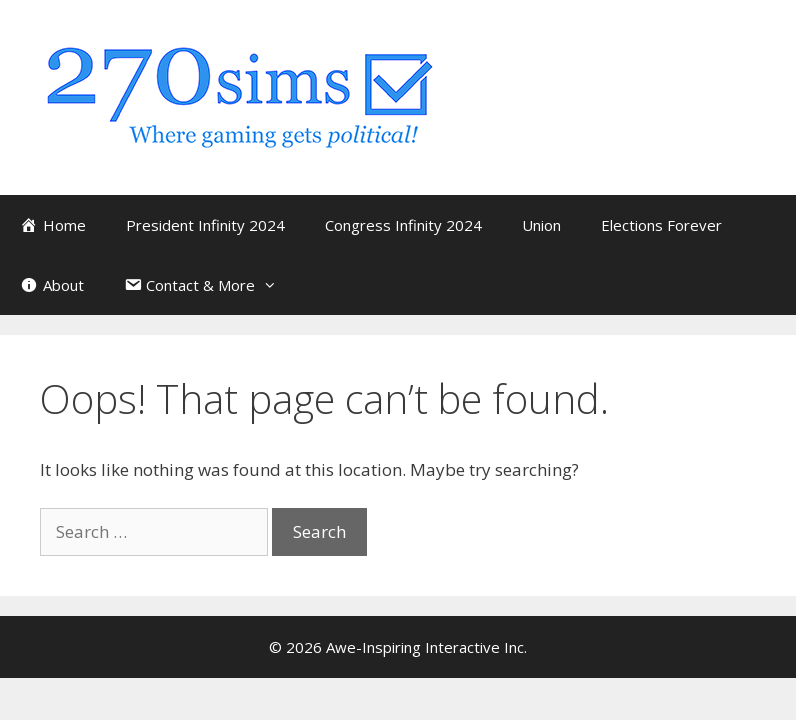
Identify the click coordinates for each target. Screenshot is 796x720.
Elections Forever (661, 225)
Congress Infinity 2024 (403, 225)
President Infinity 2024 (205, 225)
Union (541, 225)
